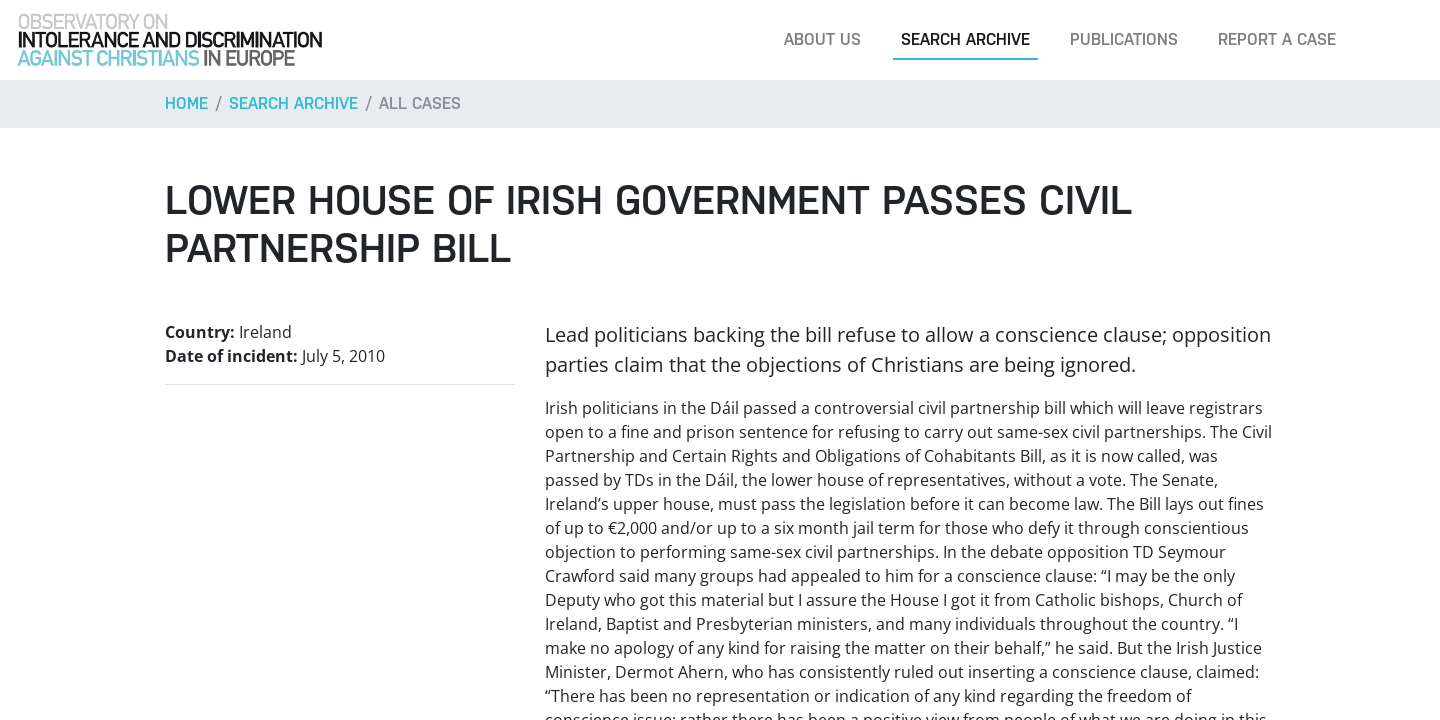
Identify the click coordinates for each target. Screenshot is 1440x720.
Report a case (1277, 39)
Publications (1124, 39)
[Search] (1394, 40)
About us (822, 39)
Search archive (965, 39)
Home (186, 103)
